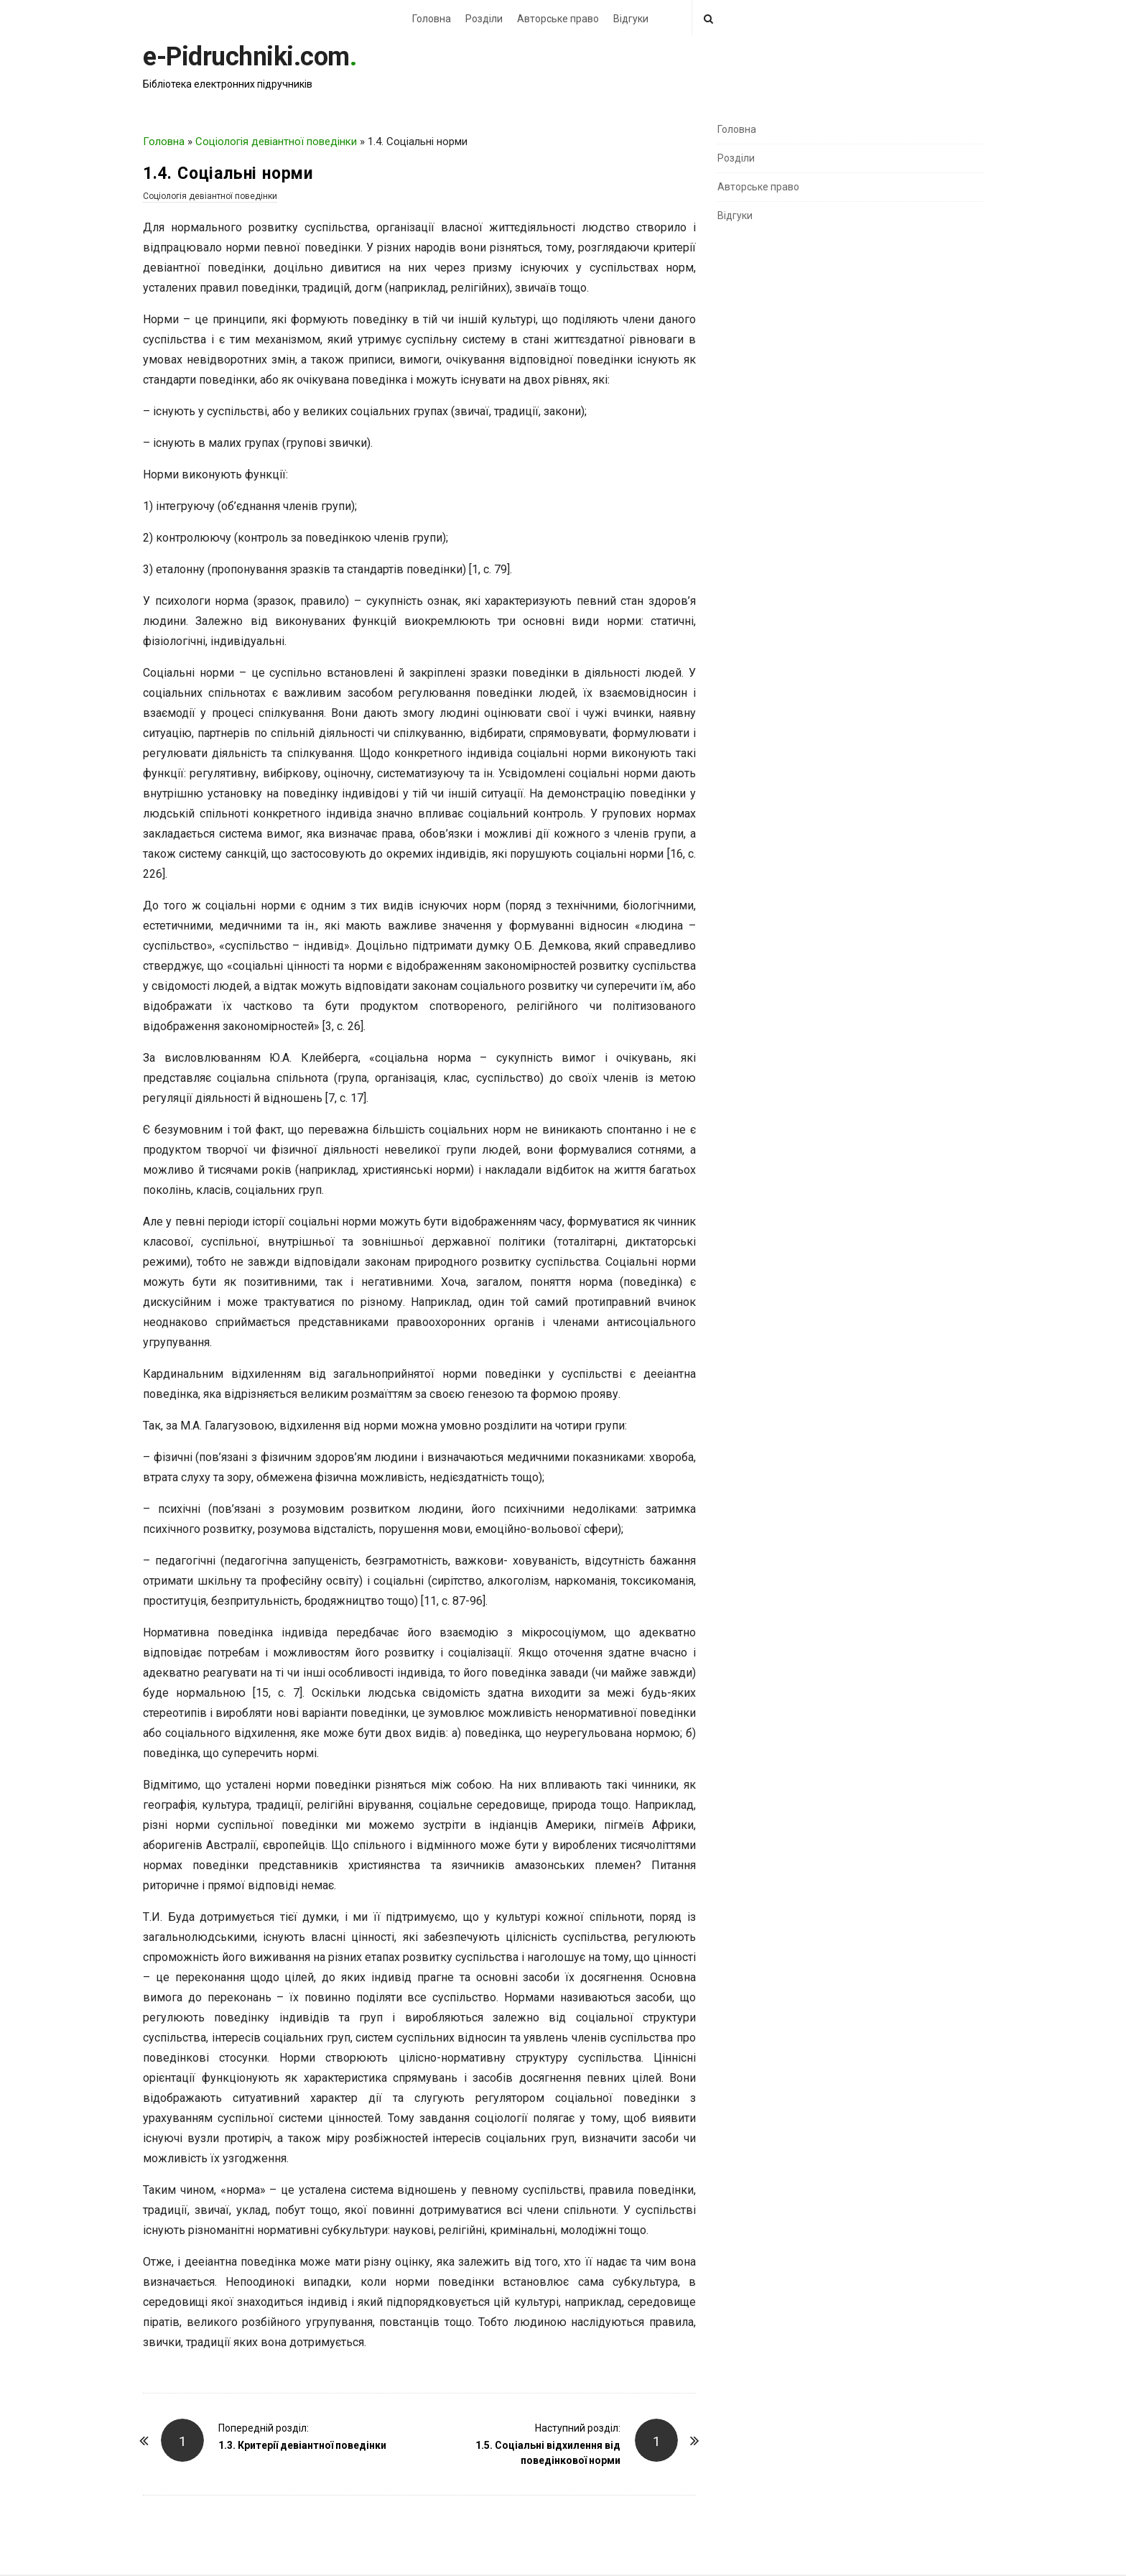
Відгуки (630, 18)
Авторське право (558, 18)
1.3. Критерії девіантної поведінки (302, 2445)
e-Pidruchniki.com (246, 57)
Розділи (484, 18)
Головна (431, 18)
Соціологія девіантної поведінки (276, 141)
